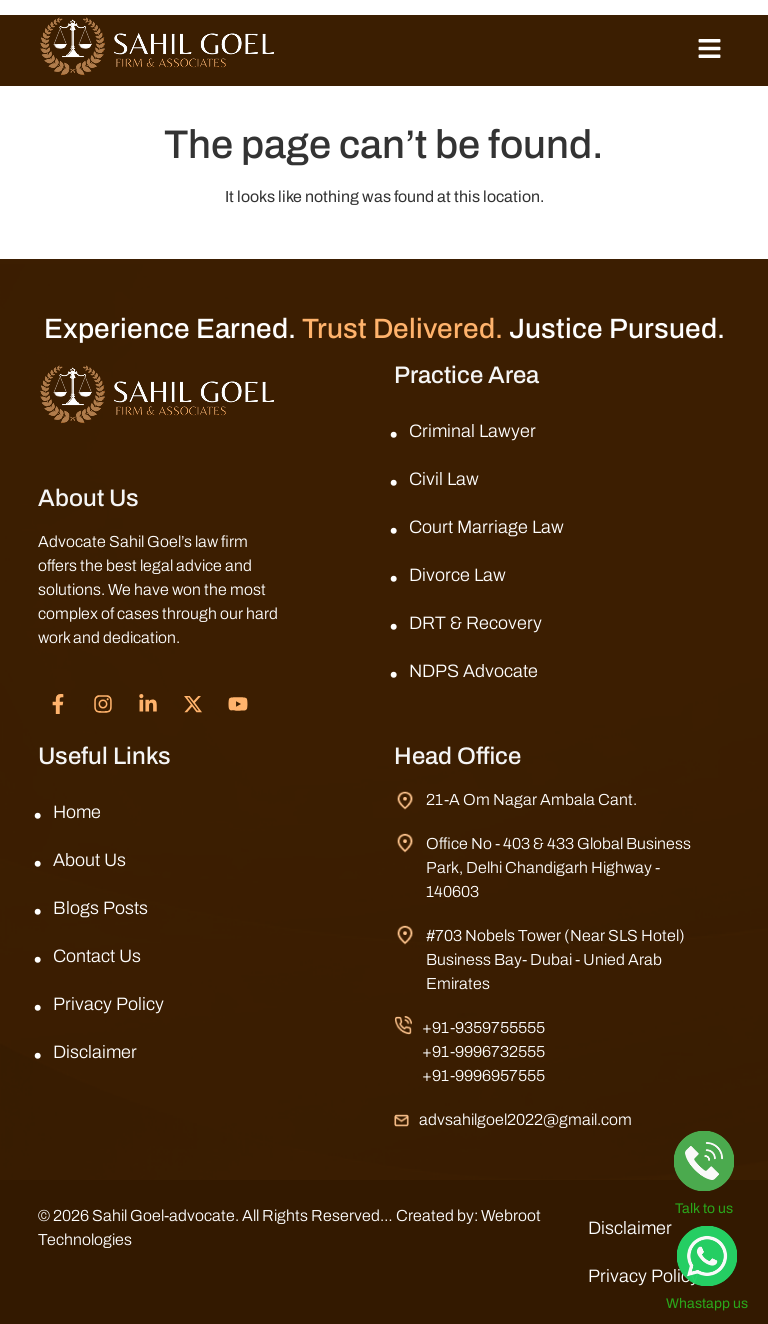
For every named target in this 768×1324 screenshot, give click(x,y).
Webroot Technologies (116, 1239)
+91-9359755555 (483, 1027)
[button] (709, 50)
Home (77, 812)
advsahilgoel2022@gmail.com (525, 1119)
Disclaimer (95, 1052)
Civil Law (444, 479)
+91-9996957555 (483, 1075)
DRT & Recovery (475, 623)
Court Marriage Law (486, 527)
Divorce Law (457, 575)
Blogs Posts (100, 908)
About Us (89, 860)
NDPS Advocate (473, 671)
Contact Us (97, 956)
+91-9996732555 (483, 1051)
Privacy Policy (108, 1004)
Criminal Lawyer (472, 431)
